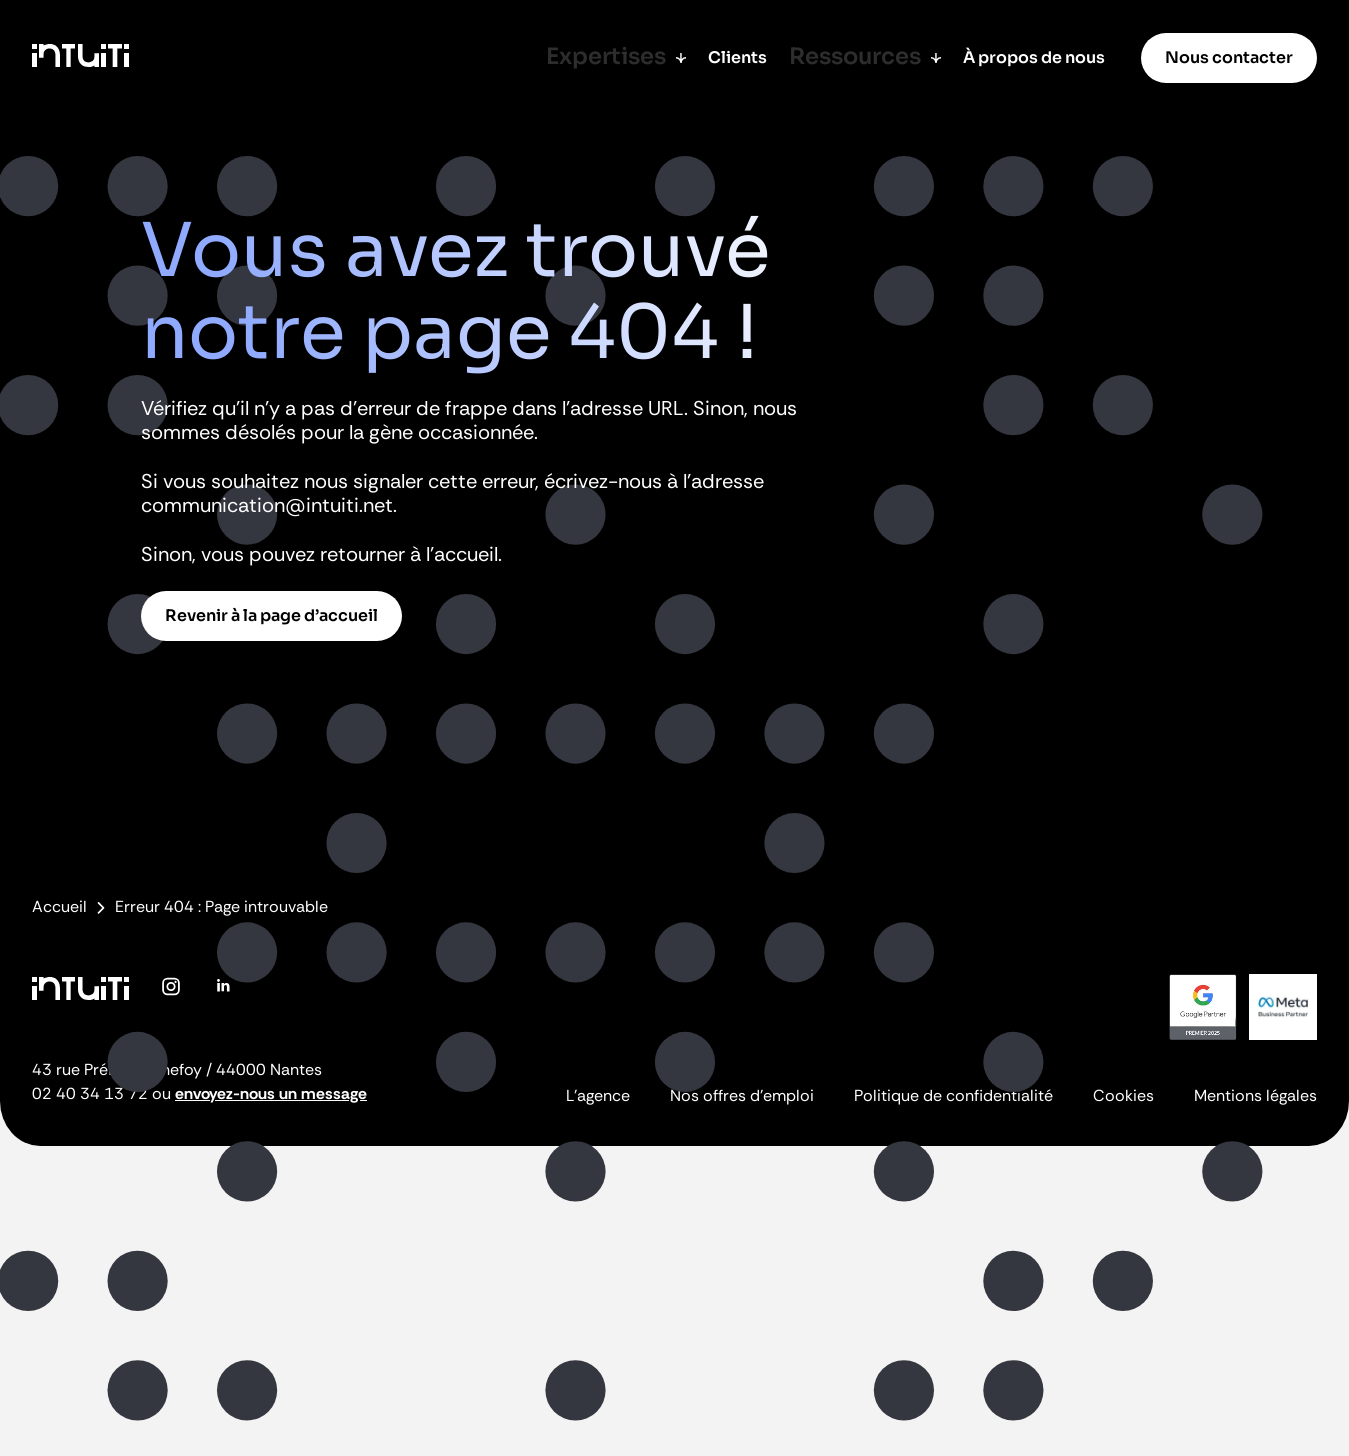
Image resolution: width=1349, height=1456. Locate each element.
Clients (752, 57)
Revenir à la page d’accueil (271, 615)
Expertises (638, 57)
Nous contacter (1229, 57)
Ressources (873, 57)
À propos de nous (1034, 57)
